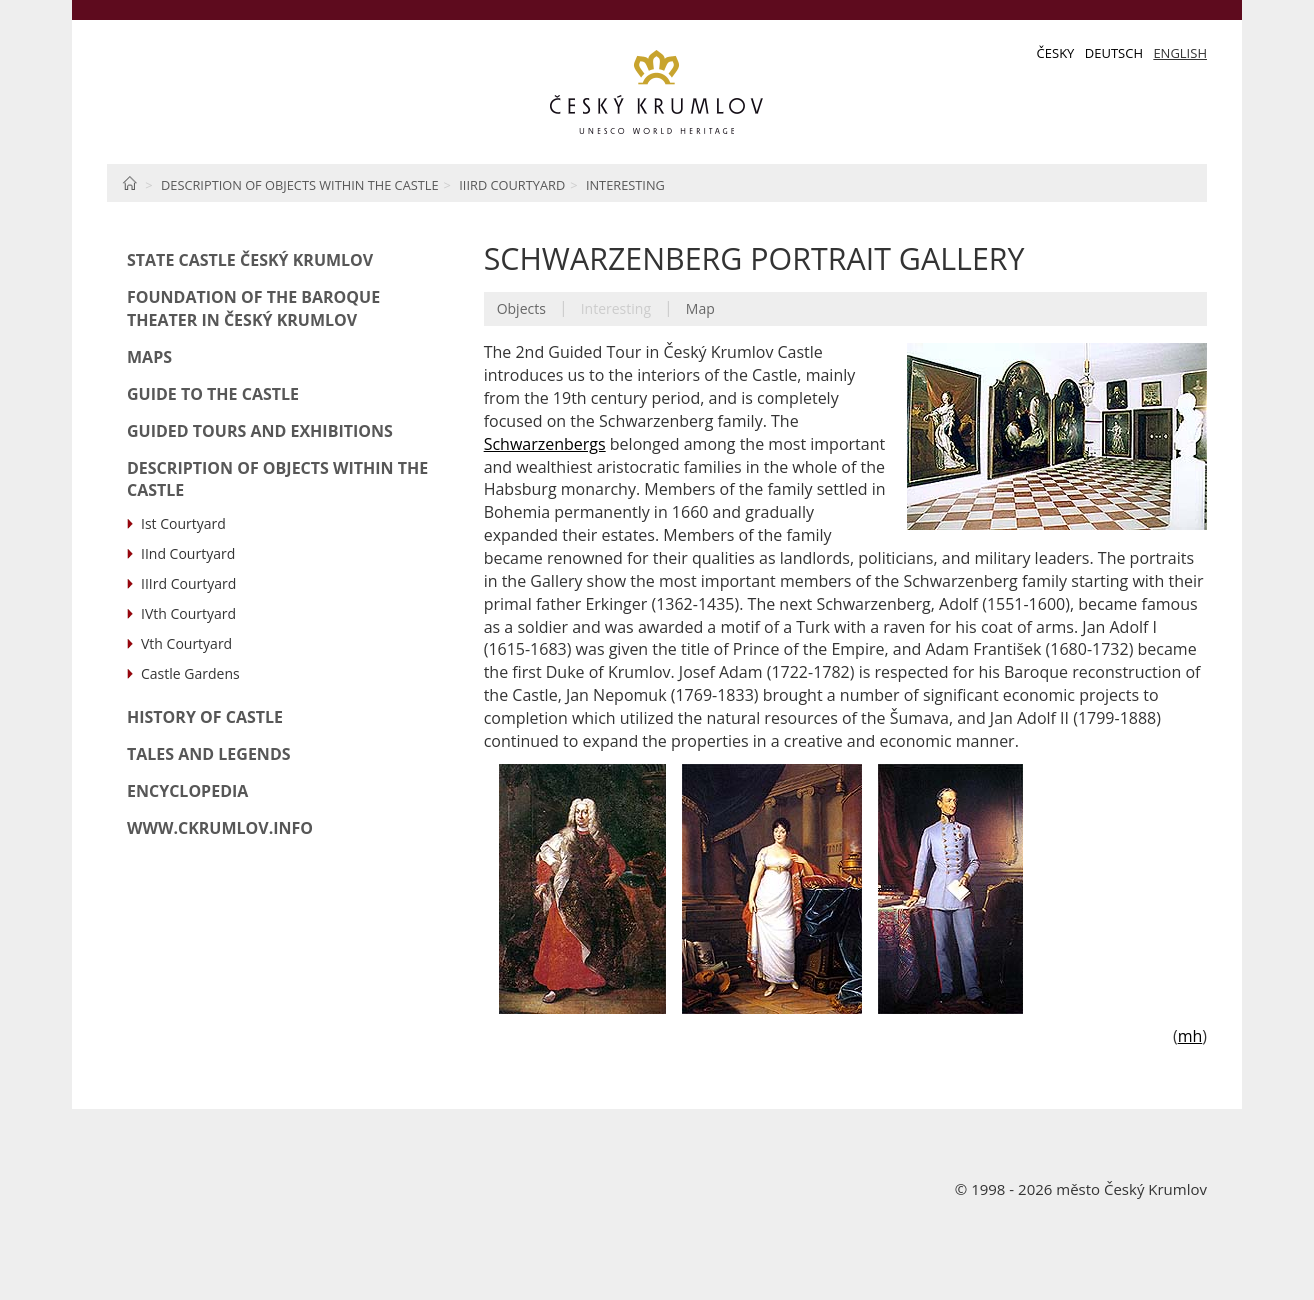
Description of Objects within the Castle (300, 185)
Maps (149, 357)
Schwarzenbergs (545, 444)
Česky (1056, 53)
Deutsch (1114, 53)
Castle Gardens (190, 673)
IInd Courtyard (188, 553)
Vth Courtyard (186, 643)
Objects (521, 308)
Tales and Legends (209, 754)
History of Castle (205, 717)
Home (129, 183)
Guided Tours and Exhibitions (260, 431)
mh (1190, 1036)
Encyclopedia (187, 791)
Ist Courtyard (183, 523)
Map (700, 308)
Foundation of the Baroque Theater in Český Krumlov (253, 308)
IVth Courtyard (188, 613)
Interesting (625, 185)
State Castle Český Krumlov (250, 260)
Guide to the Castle (213, 394)
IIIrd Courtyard (512, 185)
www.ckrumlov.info (220, 828)
